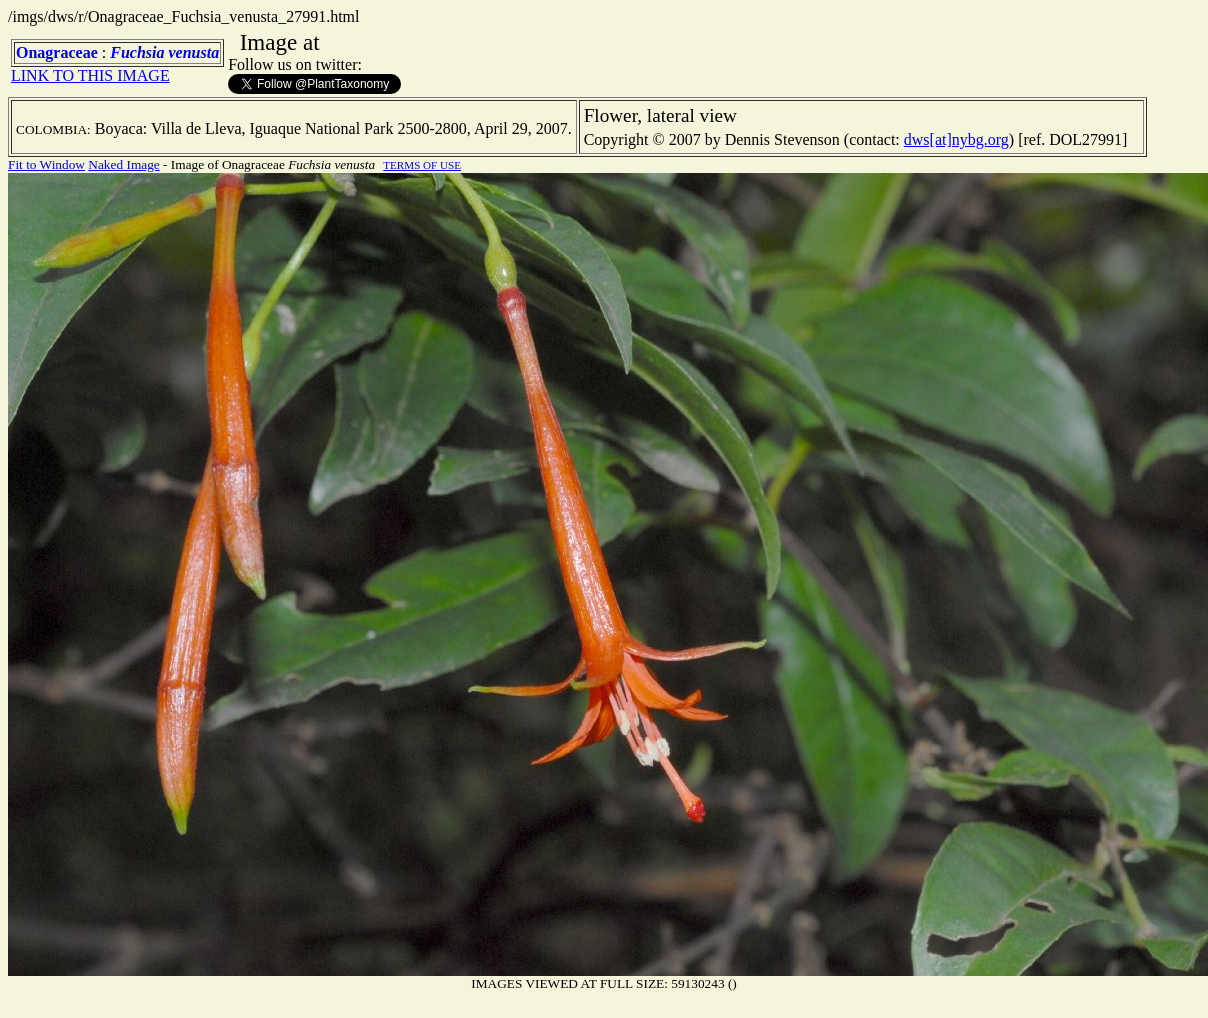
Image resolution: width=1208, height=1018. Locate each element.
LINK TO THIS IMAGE (90, 75)
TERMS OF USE (422, 165)
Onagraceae (57, 52)
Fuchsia (137, 52)
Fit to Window (46, 164)
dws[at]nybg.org (956, 139)
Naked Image (123, 164)
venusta (193, 52)
